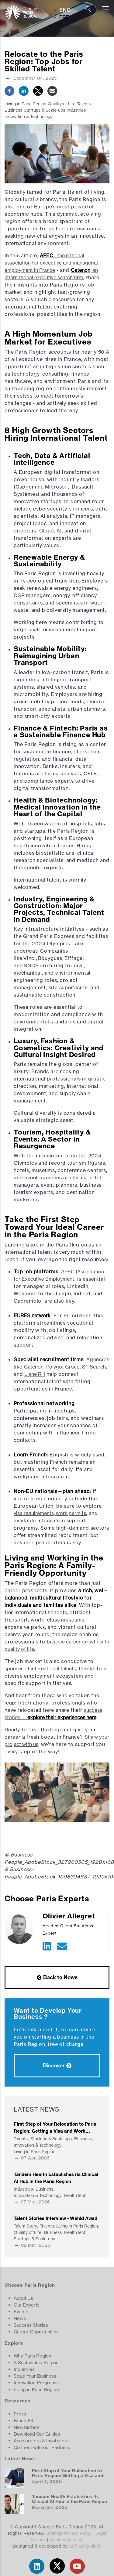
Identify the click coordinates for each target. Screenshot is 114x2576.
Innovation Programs (36, 2383)
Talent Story (25, 2225)
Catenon (33, 1367)
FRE (64, 17)
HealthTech (75, 2195)
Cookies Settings (66, 2539)
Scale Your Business (35, 2376)
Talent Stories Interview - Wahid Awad (55, 2218)
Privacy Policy (77, 2533)
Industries (76, 110)
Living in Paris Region (25, 103)
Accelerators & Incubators (41, 2441)
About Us (23, 2298)
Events (21, 2311)
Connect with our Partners (42, 2447)
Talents (84, 103)
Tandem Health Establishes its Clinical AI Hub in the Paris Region (69, 2499)
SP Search (94, 1367)
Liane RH (34, 1374)
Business (13, 110)
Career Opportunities (36, 2332)
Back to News (60, 1977)
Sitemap (55, 2533)
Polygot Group (63, 1367)
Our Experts (27, 2305)
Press (20, 2414)
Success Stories (31, 2325)
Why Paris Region (32, 2356)
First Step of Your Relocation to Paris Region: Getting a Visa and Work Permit (55, 2131)
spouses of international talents (40, 1668)
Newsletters (27, 2427)
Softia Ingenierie (85, 2546)
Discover (54, 2065)
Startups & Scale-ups (44, 110)
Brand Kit (23, 2420)
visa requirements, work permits (50, 1513)
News (20, 2318)
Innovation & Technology (28, 116)
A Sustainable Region (36, 2362)
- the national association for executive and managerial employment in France (51, 262)
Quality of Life (61, 103)
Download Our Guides (37, 2434)
